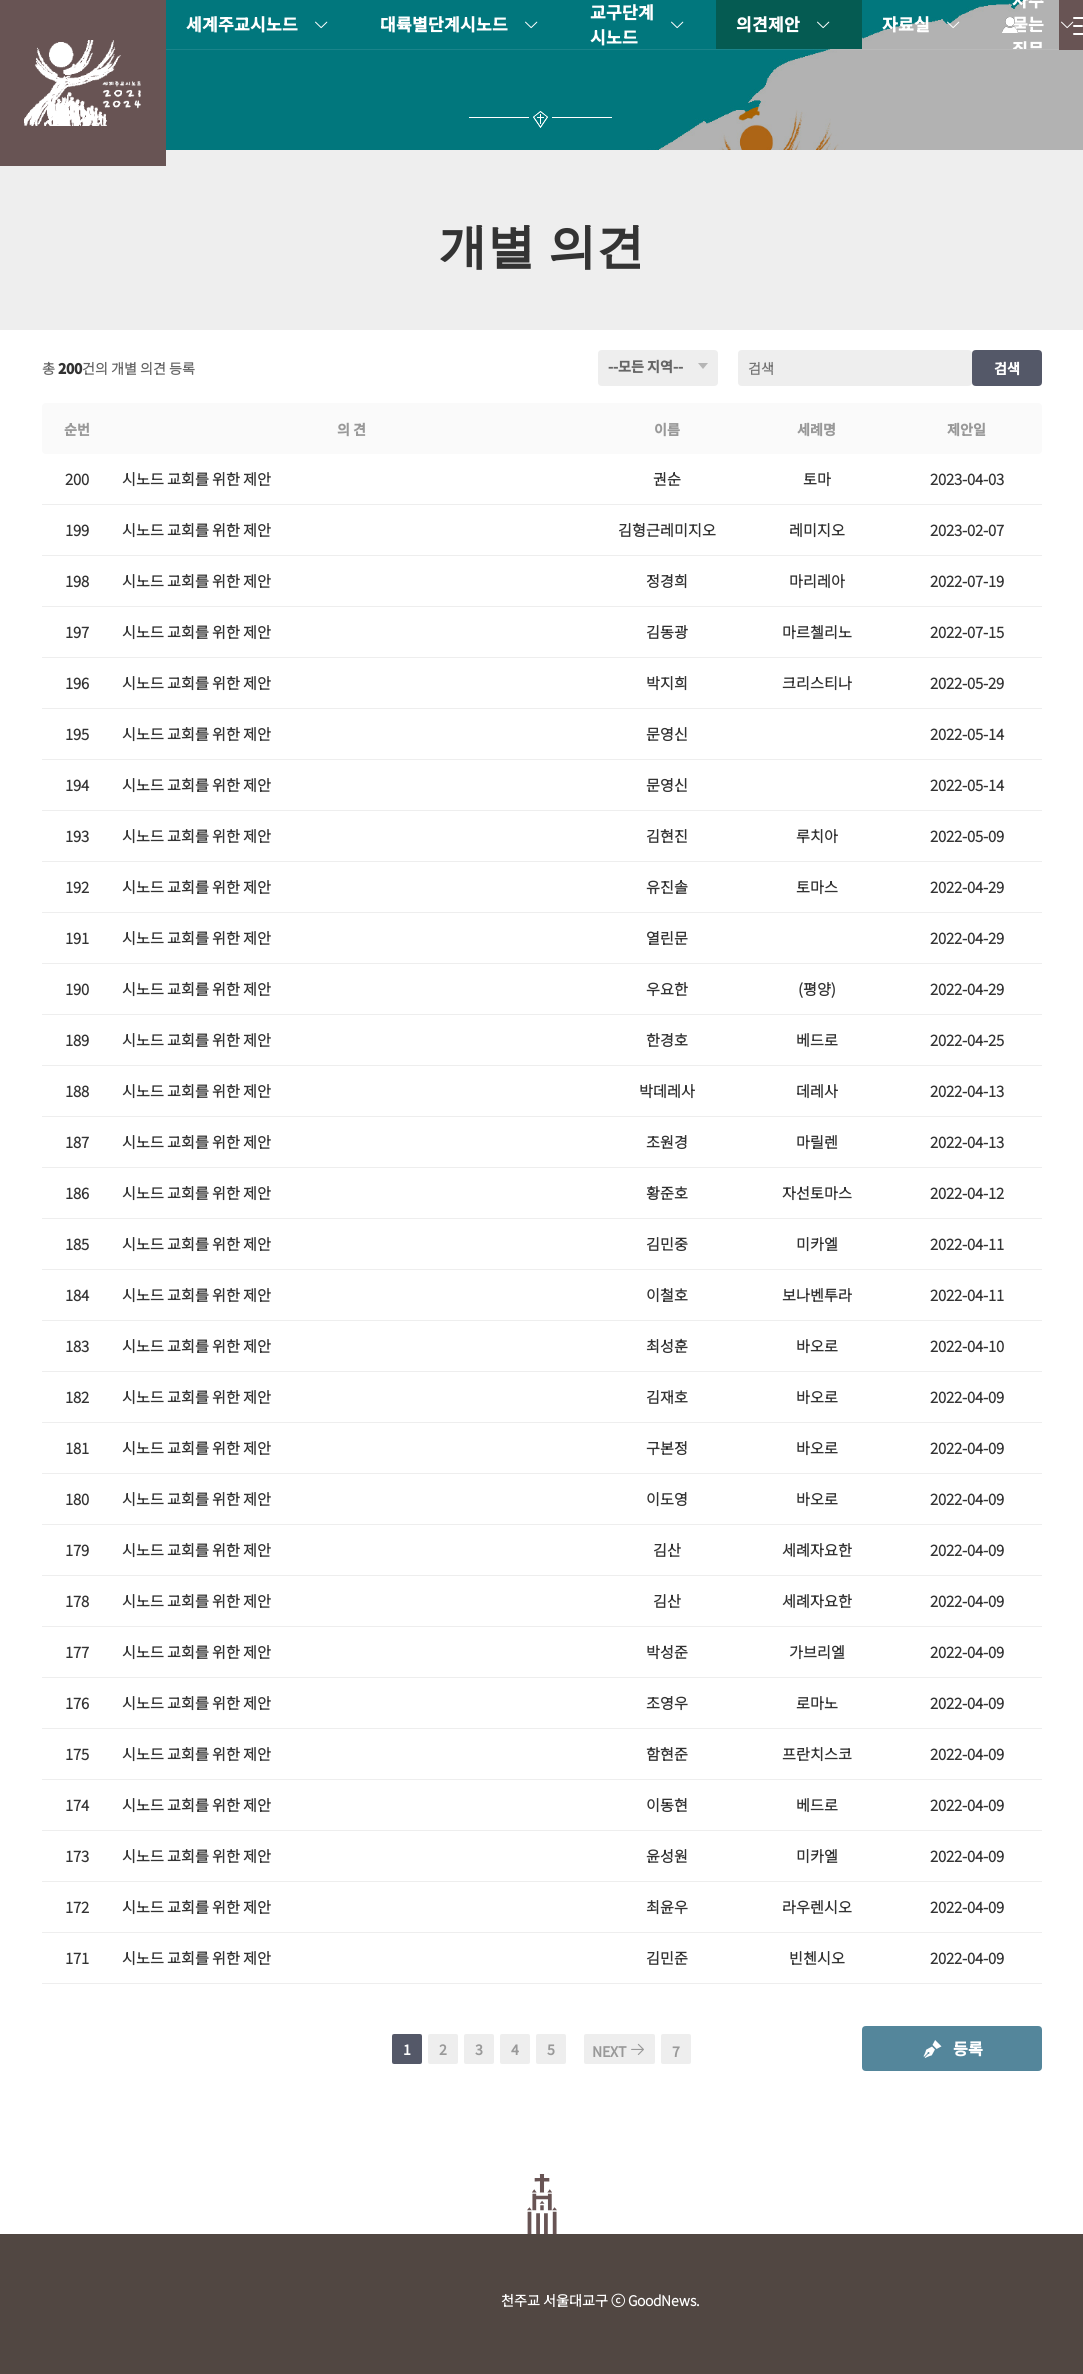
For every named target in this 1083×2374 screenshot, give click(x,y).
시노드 (83, 83)
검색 (1007, 368)
